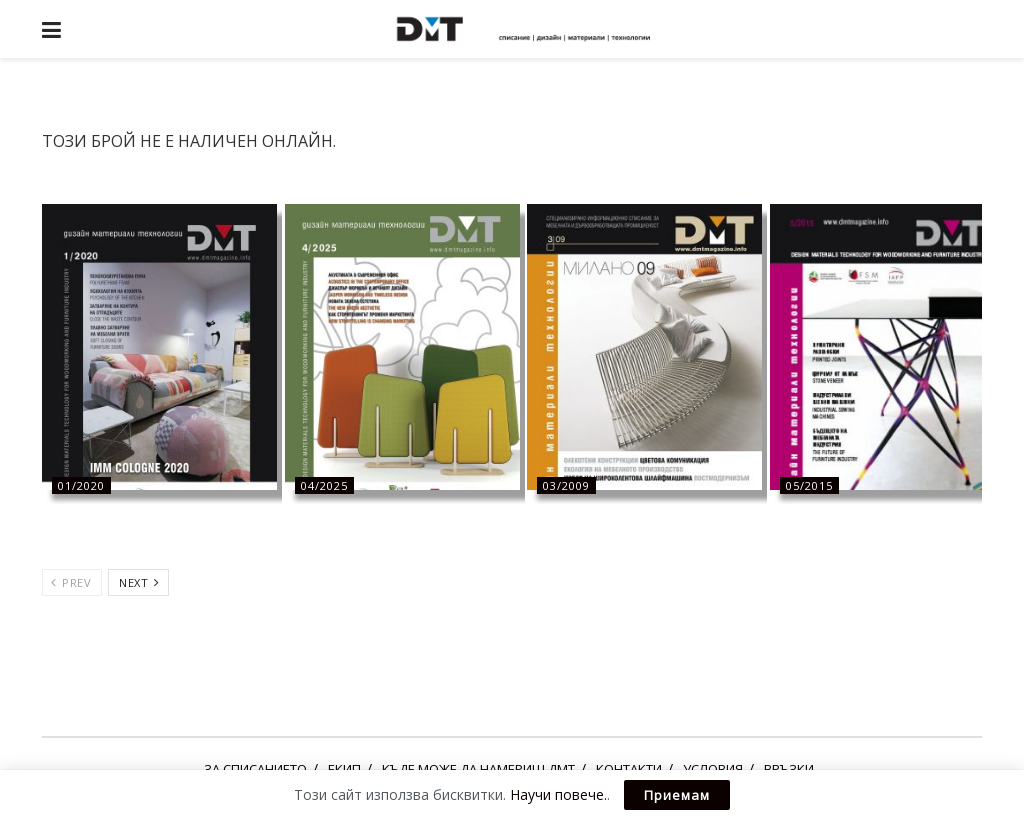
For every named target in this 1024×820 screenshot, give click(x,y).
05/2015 (809, 485)
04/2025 (324, 485)
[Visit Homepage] (526, 29)
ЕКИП (344, 769)
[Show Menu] (51, 29)
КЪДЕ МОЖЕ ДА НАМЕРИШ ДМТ (478, 769)
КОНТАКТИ (629, 769)
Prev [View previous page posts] (71, 582)
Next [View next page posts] (139, 582)
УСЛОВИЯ (713, 769)
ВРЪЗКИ (789, 769)
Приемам (677, 795)
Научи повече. (558, 794)
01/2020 (81, 485)
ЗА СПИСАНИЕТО (255, 769)
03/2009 (566, 485)
